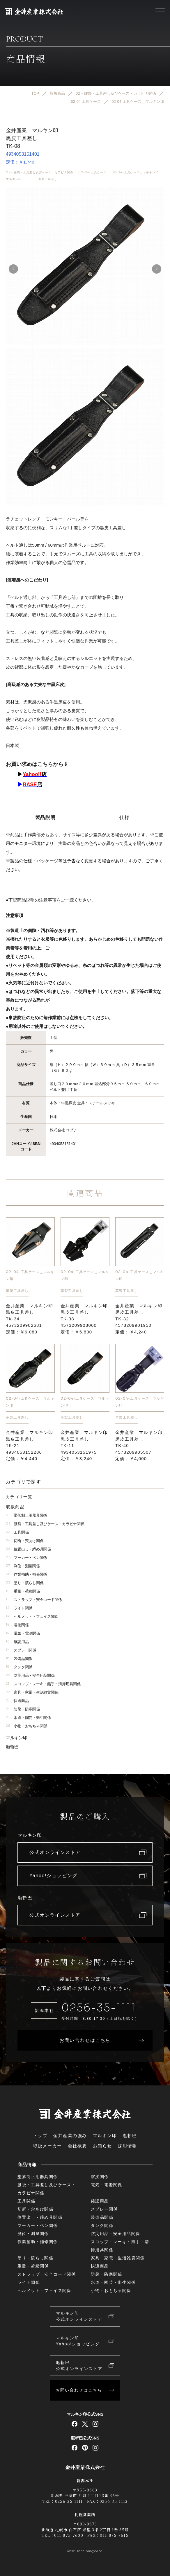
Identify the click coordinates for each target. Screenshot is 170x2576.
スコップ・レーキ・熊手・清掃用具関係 (43, 1684)
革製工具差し (47, 179)
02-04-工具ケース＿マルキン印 (135, 172)
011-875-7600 (68, 2535)
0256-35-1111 (99, 2007)
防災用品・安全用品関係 (30, 1675)
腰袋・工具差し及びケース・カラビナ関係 (45, 1524)
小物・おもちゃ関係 (26, 1726)
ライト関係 (19, 1608)
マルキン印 (14, 179)
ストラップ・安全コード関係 (34, 1599)
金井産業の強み (70, 2135)
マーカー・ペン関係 (26, 1557)
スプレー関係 (21, 1650)
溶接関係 (17, 1625)
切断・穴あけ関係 (24, 1541)
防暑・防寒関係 (23, 1709)
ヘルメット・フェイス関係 (32, 1616)
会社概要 (77, 2145)
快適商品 (17, 1701)
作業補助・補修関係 (26, 1574)
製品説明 (45, 817)
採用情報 (127, 2145)
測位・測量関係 (23, 1566)
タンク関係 (19, 1667)
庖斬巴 (12, 1746)
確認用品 (17, 1642)
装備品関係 (19, 1658)
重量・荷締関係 (23, 1591)
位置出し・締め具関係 (28, 1549)
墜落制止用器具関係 (26, 1515)
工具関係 (17, 1532)
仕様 (124, 817)
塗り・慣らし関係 (24, 1583)
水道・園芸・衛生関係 (28, 1717)
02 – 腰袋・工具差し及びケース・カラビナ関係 (39, 172)
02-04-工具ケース (92, 172)
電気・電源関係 (23, 1633)
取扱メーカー (47, 2145)
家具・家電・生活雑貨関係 (32, 1692)
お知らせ (102, 2145)
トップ (40, 2135)
